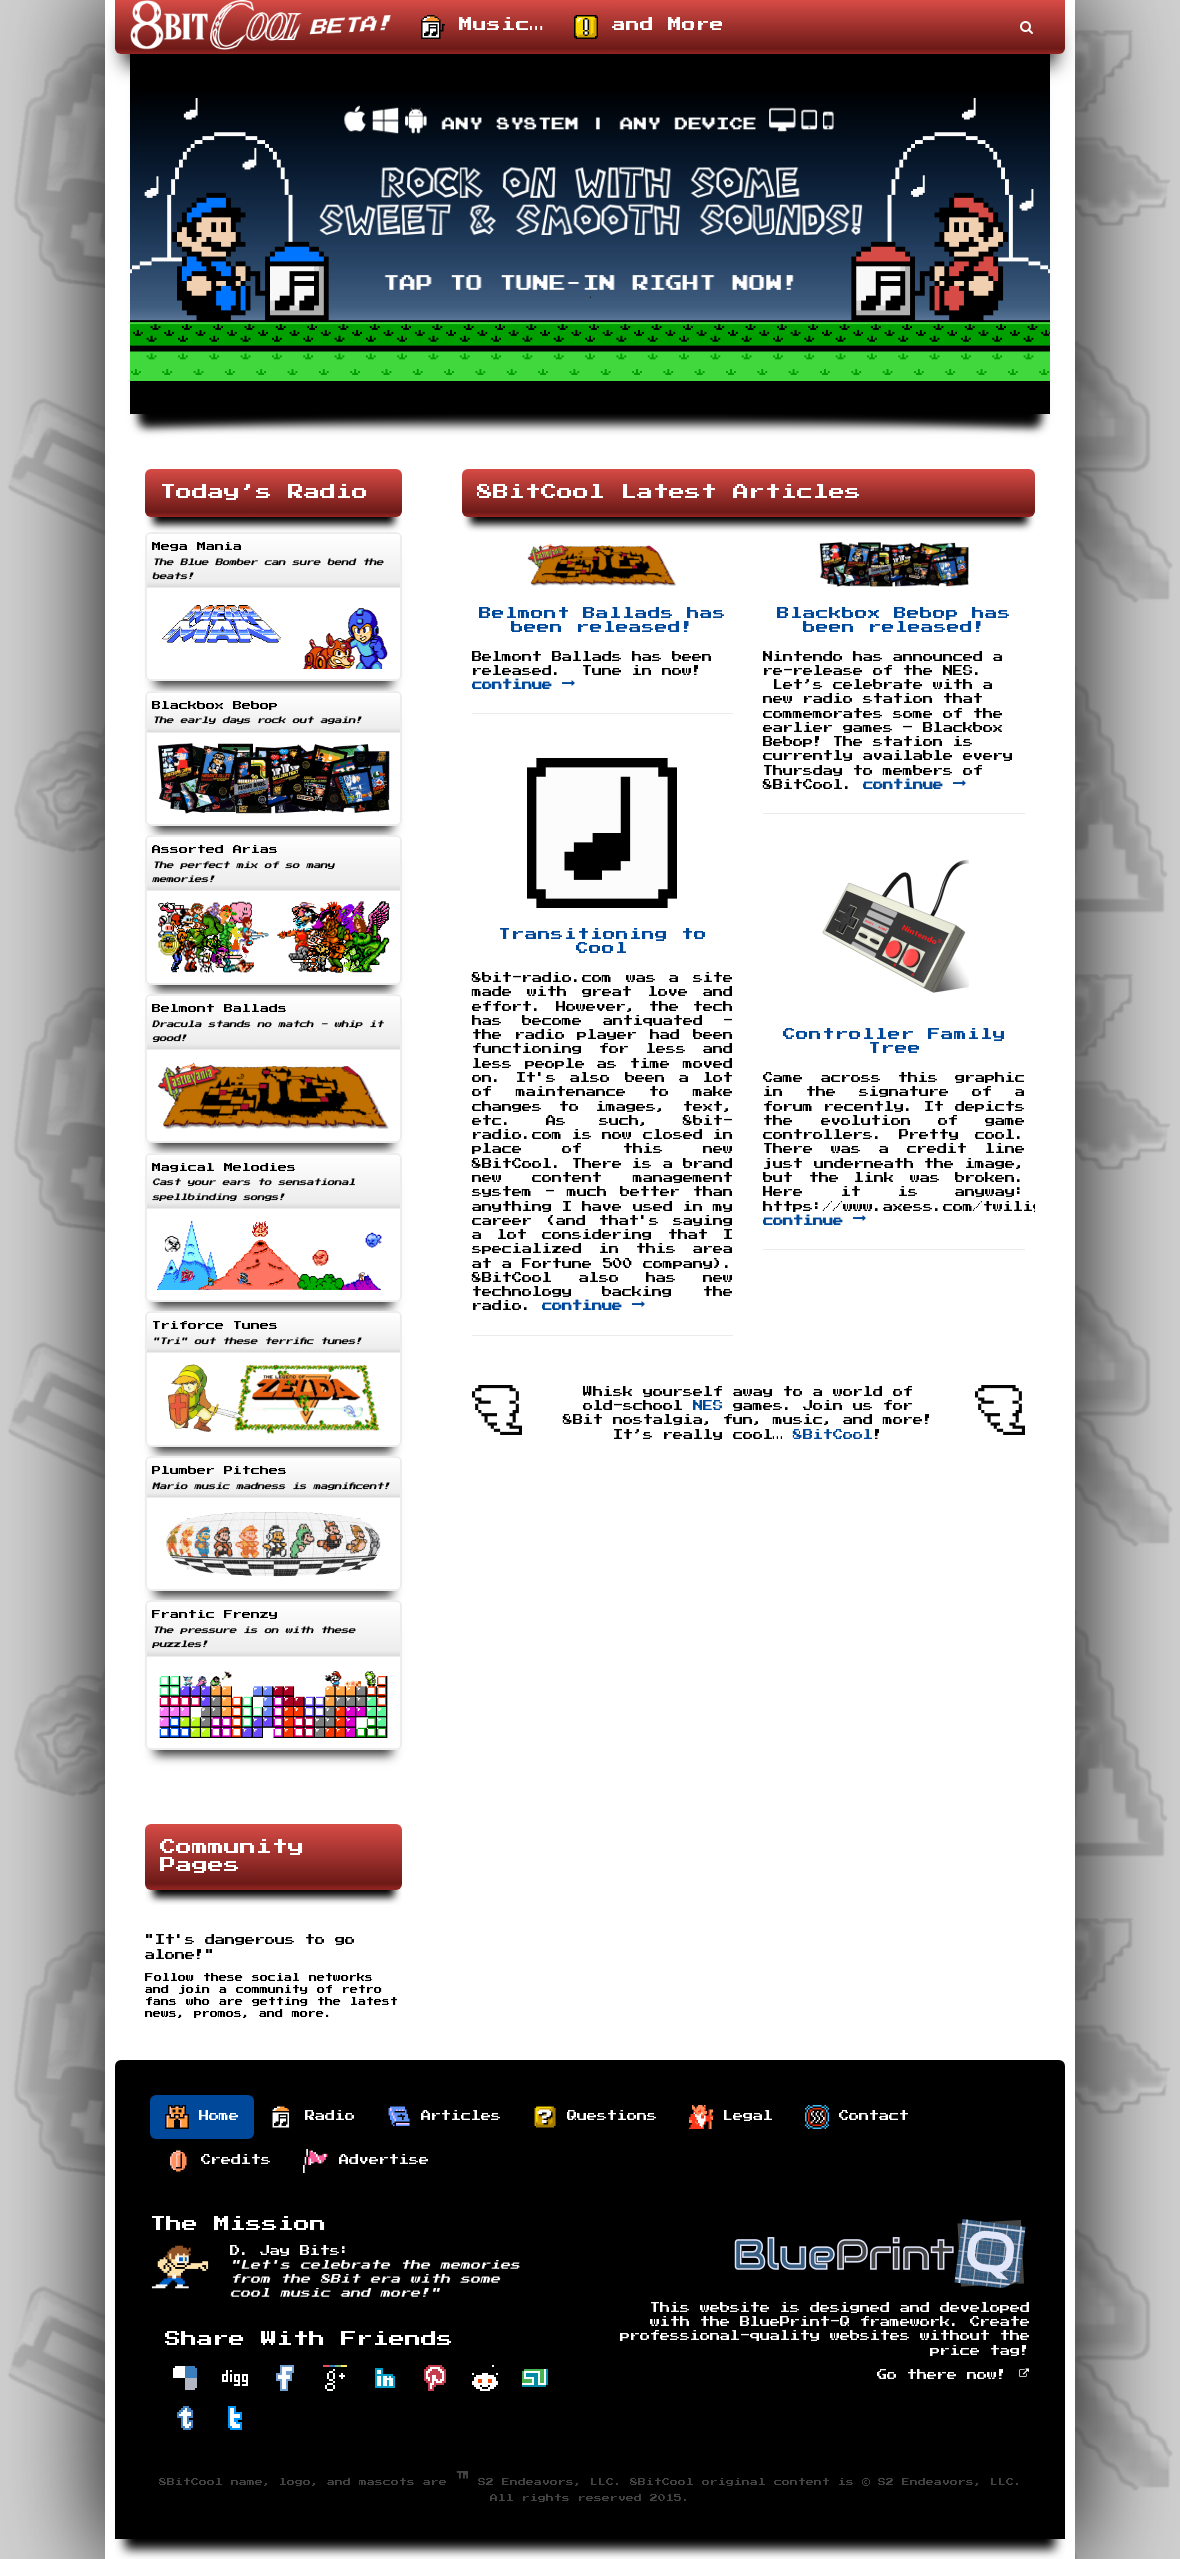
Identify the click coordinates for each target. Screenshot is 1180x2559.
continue (523, 685)
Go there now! (953, 2375)
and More (649, 27)
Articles (444, 2117)
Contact (857, 2117)
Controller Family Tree (894, 1041)
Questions (595, 2117)
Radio (313, 2117)
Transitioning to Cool (602, 941)
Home (202, 2117)
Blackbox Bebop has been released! (894, 620)
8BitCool (833, 1435)
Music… (482, 27)
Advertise (366, 2161)
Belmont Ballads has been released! (602, 620)
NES (708, 1406)
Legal (731, 2117)
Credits (219, 2161)
